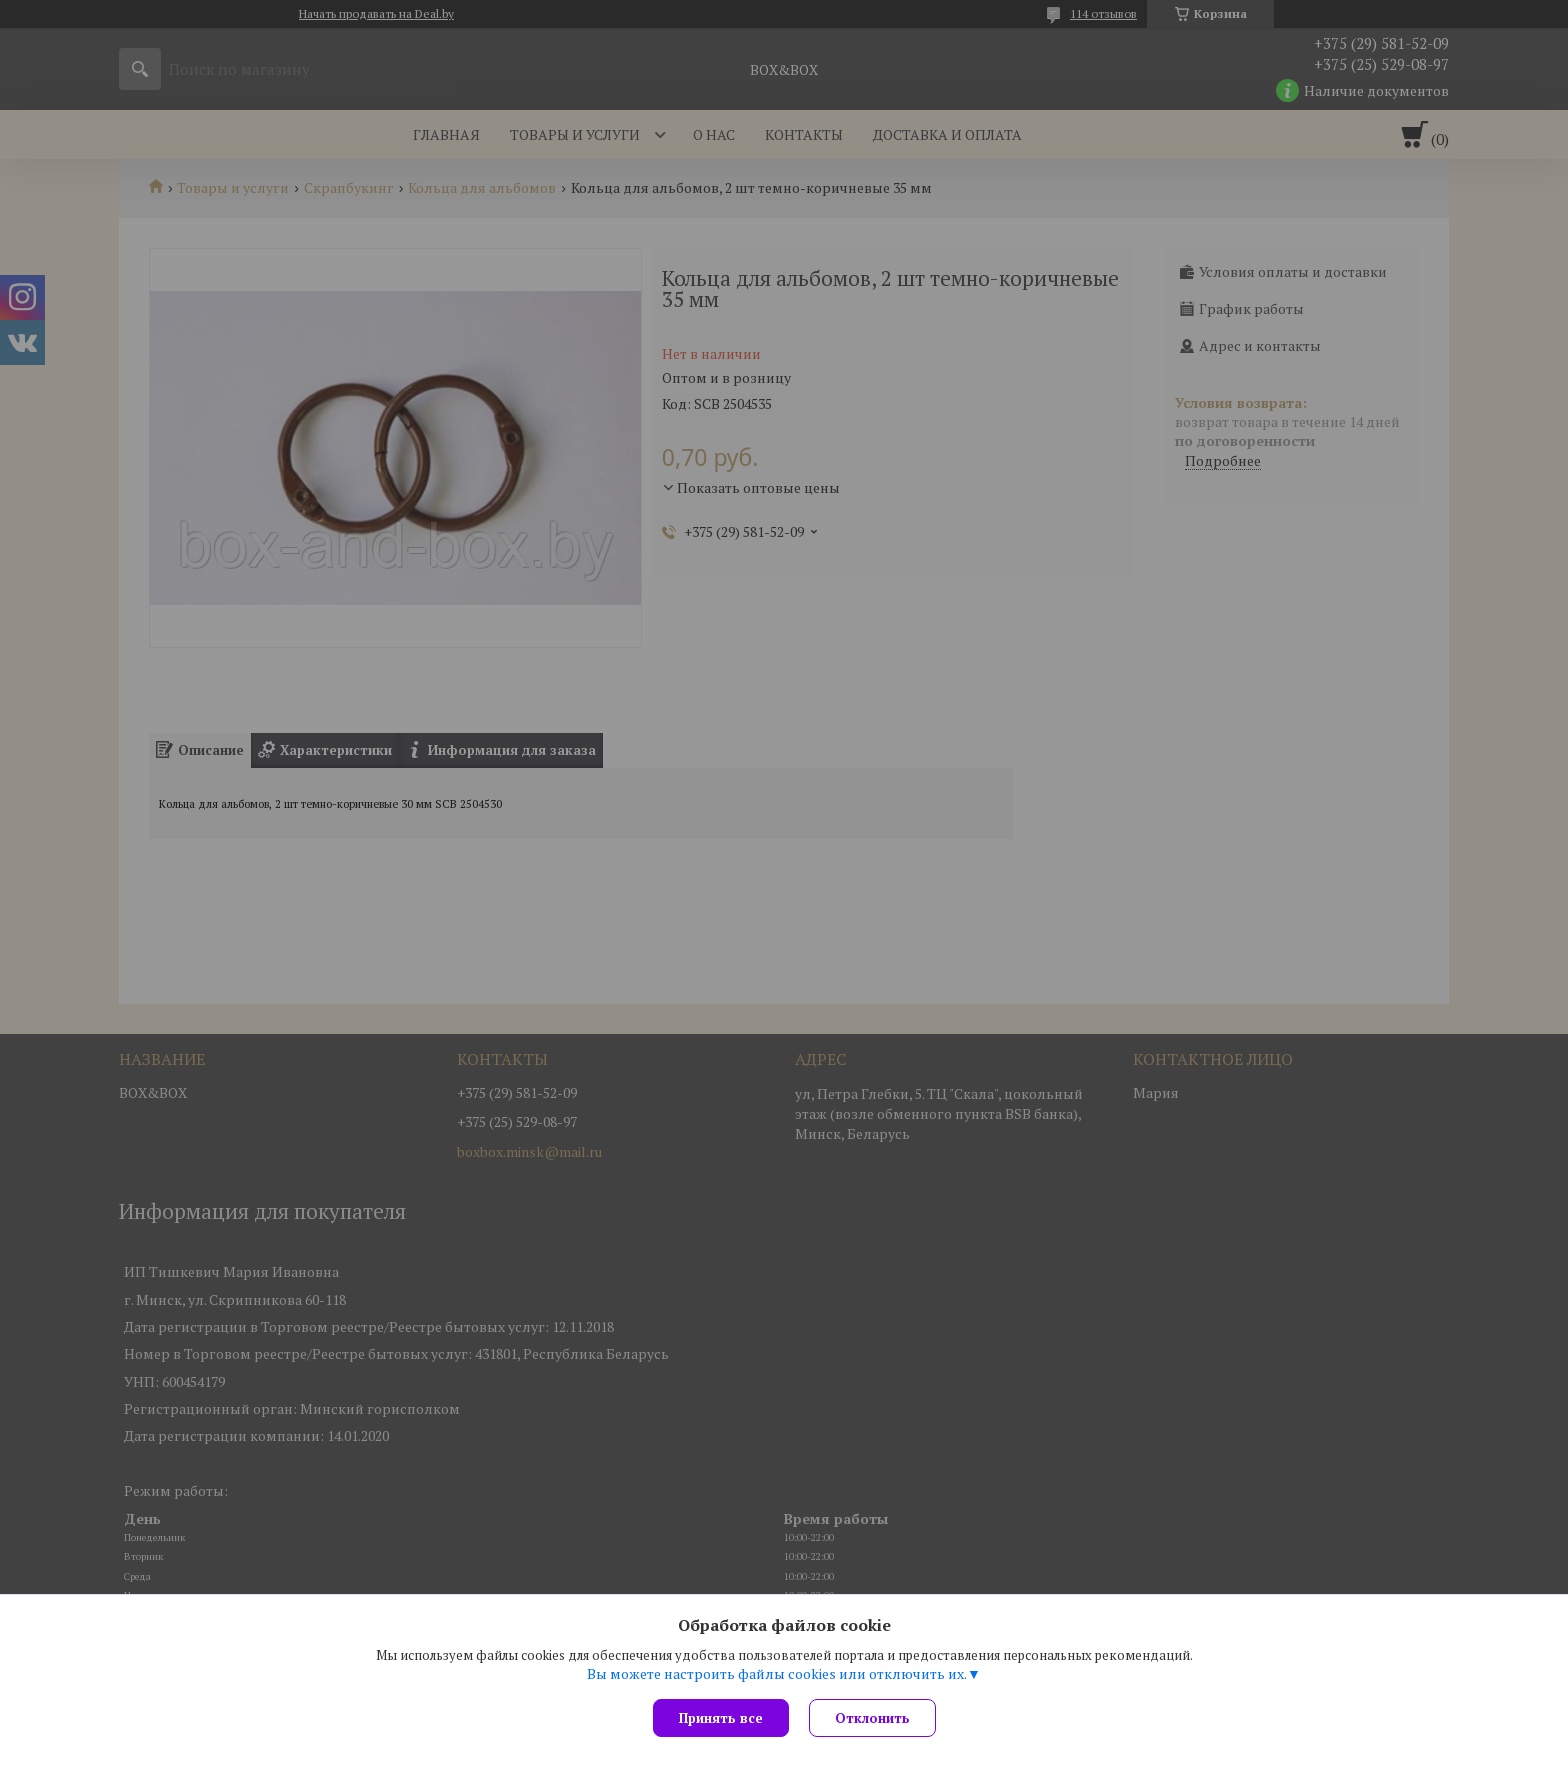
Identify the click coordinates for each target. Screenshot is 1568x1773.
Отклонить (872, 1718)
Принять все (721, 1718)
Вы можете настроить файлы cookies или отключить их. (777, 1674)
